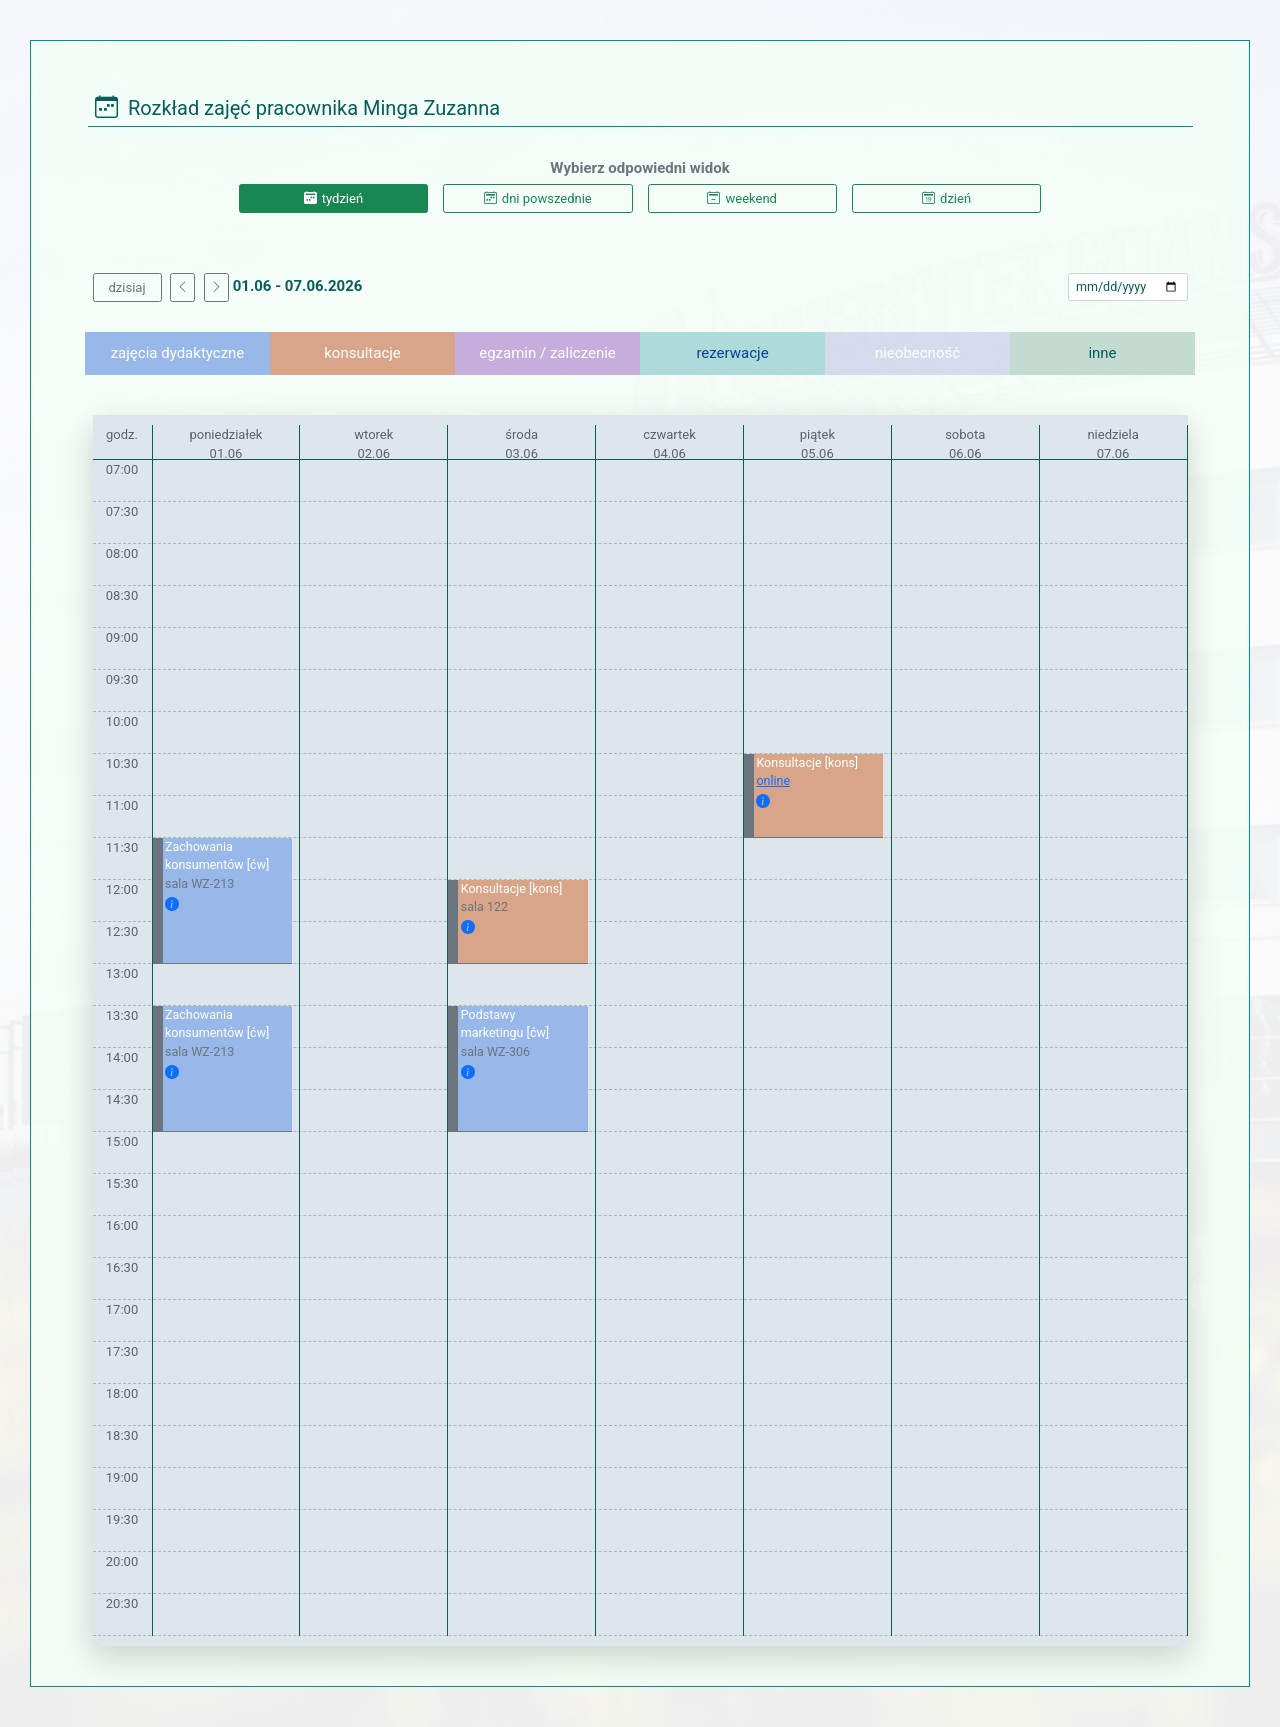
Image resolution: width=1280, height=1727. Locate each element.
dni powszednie (538, 198)
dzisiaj (127, 287)
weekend (741, 198)
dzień (946, 198)
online (773, 780)
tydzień (333, 198)
